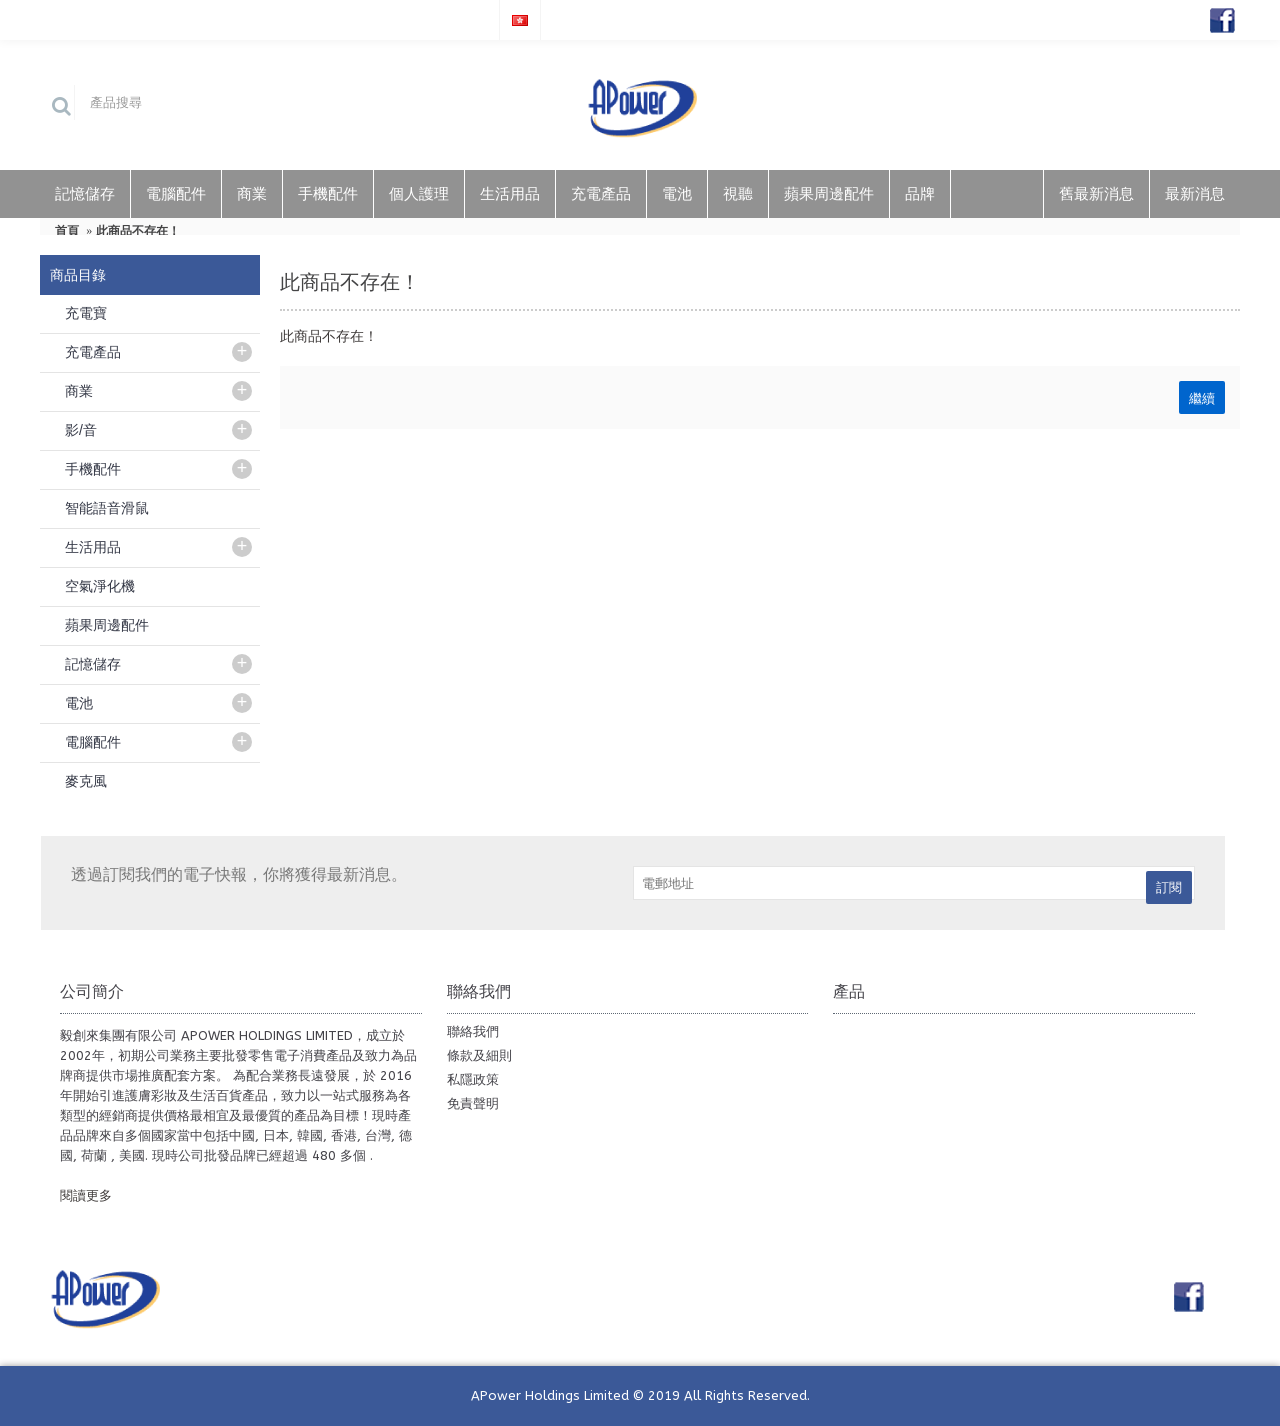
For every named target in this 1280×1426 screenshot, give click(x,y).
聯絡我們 (473, 1031)
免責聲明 (473, 1103)
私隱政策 (473, 1079)
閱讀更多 (86, 1195)
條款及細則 (479, 1055)
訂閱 (1169, 887)
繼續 (1202, 397)
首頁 (67, 231)
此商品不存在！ (138, 231)
